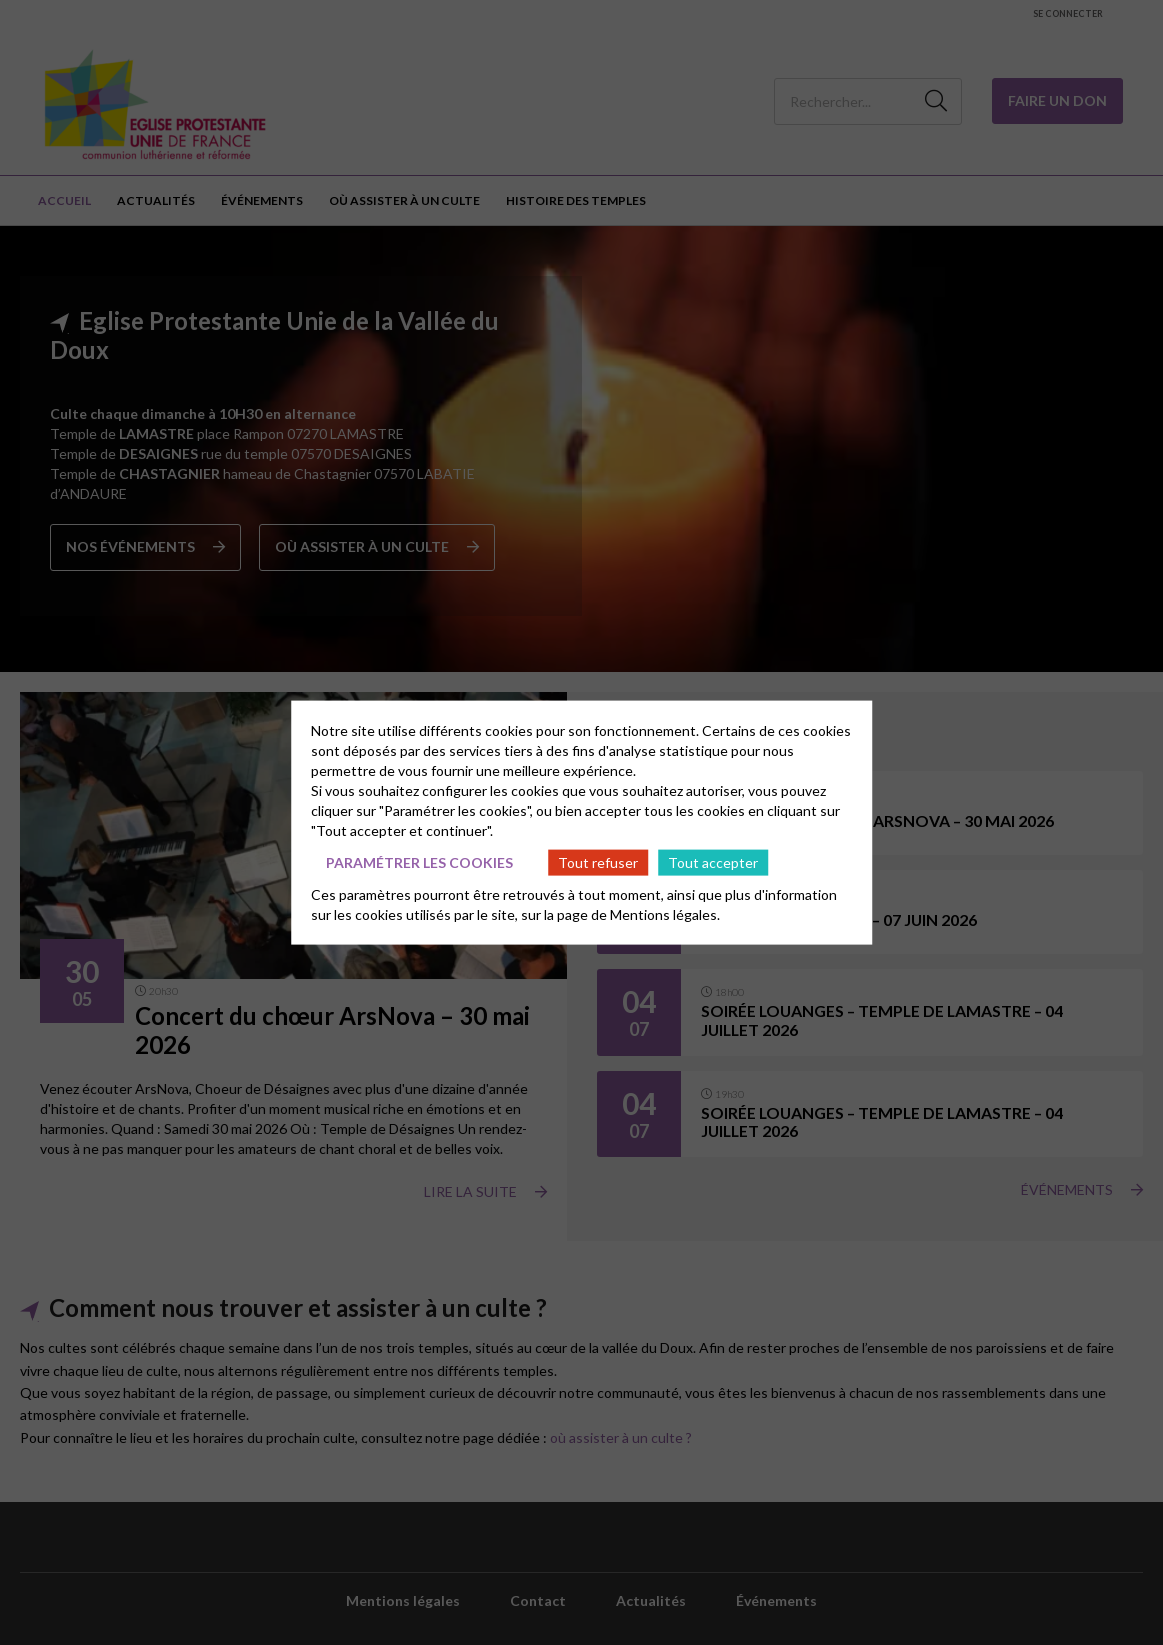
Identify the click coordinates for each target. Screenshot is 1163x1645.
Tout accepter (713, 861)
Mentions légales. (665, 914)
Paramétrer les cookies (419, 861)
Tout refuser (598, 861)
